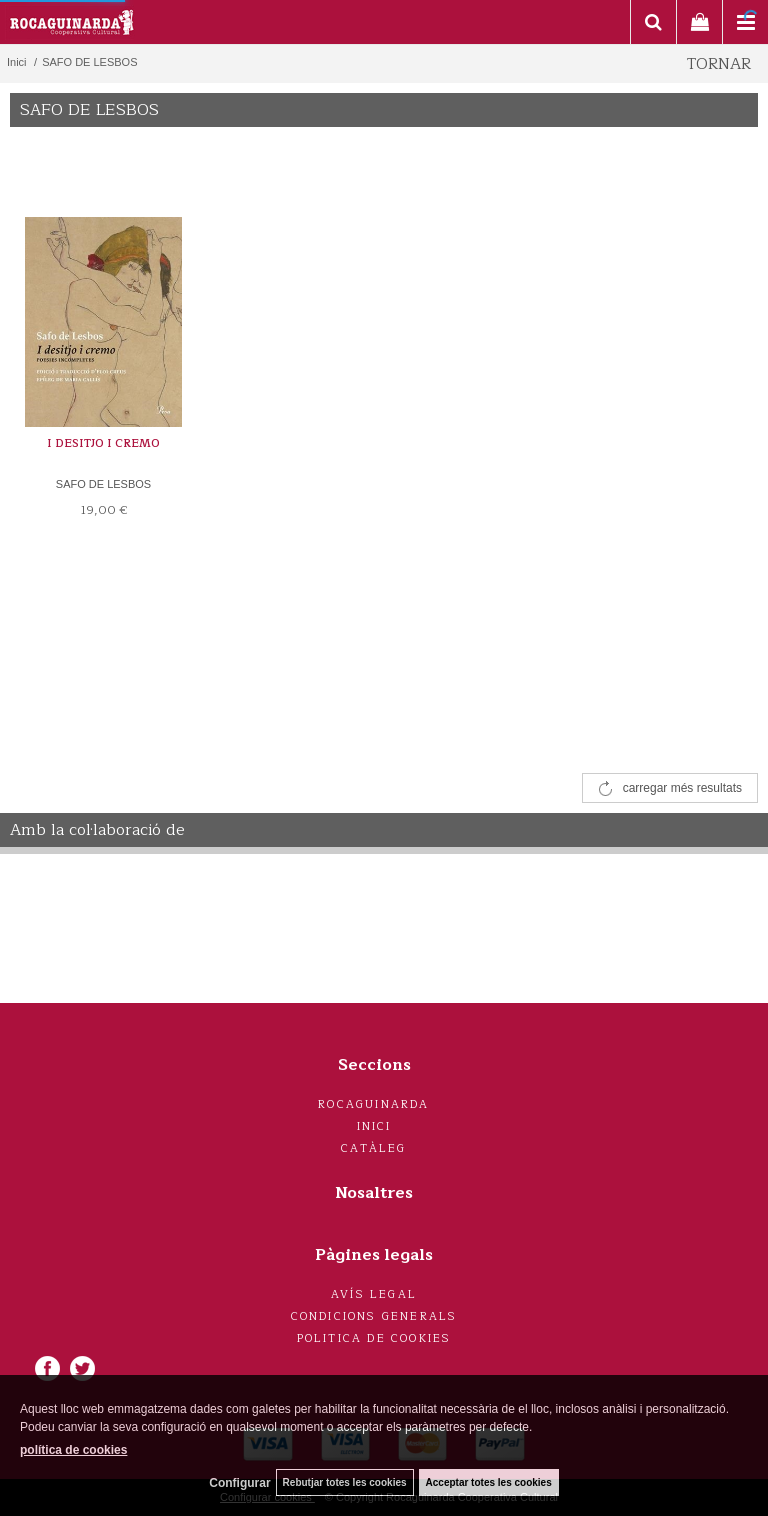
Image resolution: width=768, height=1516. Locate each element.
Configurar (239, 1483)
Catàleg (373, 1148)
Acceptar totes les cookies (489, 1482)
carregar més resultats (682, 788)
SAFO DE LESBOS (103, 484)
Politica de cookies (374, 1338)
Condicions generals (374, 1316)
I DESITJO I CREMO (103, 443)
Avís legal (374, 1294)
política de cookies (73, 1450)
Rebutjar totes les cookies (345, 1482)
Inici (374, 1126)
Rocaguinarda (373, 1104)
